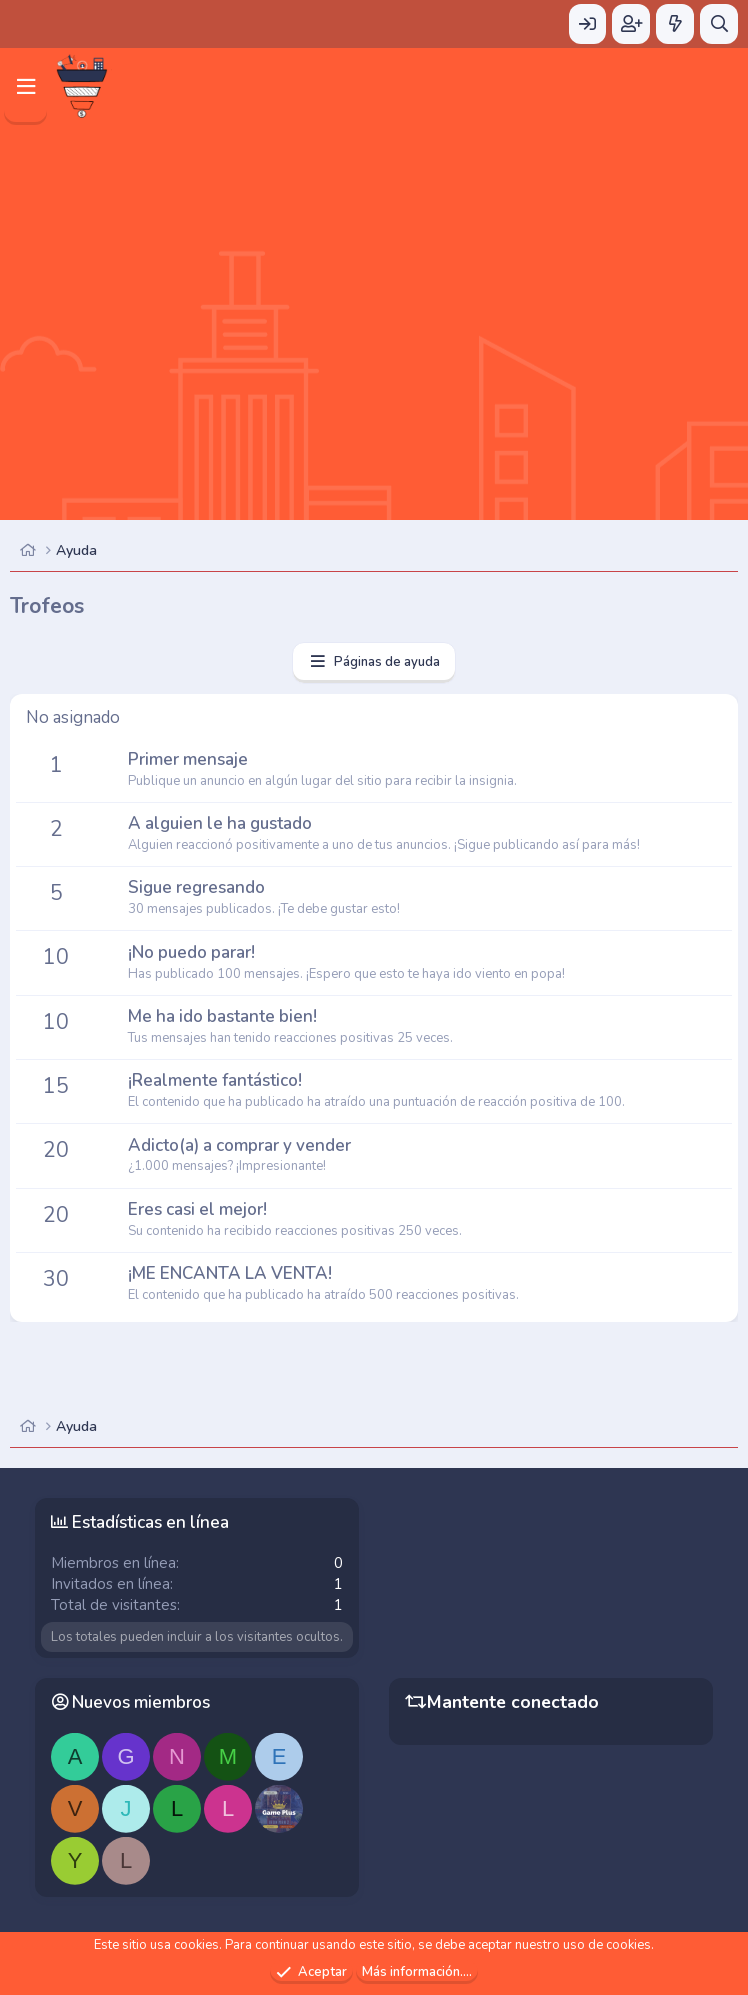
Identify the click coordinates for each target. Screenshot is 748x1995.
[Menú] (25, 86)
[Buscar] (719, 24)
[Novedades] (675, 24)
